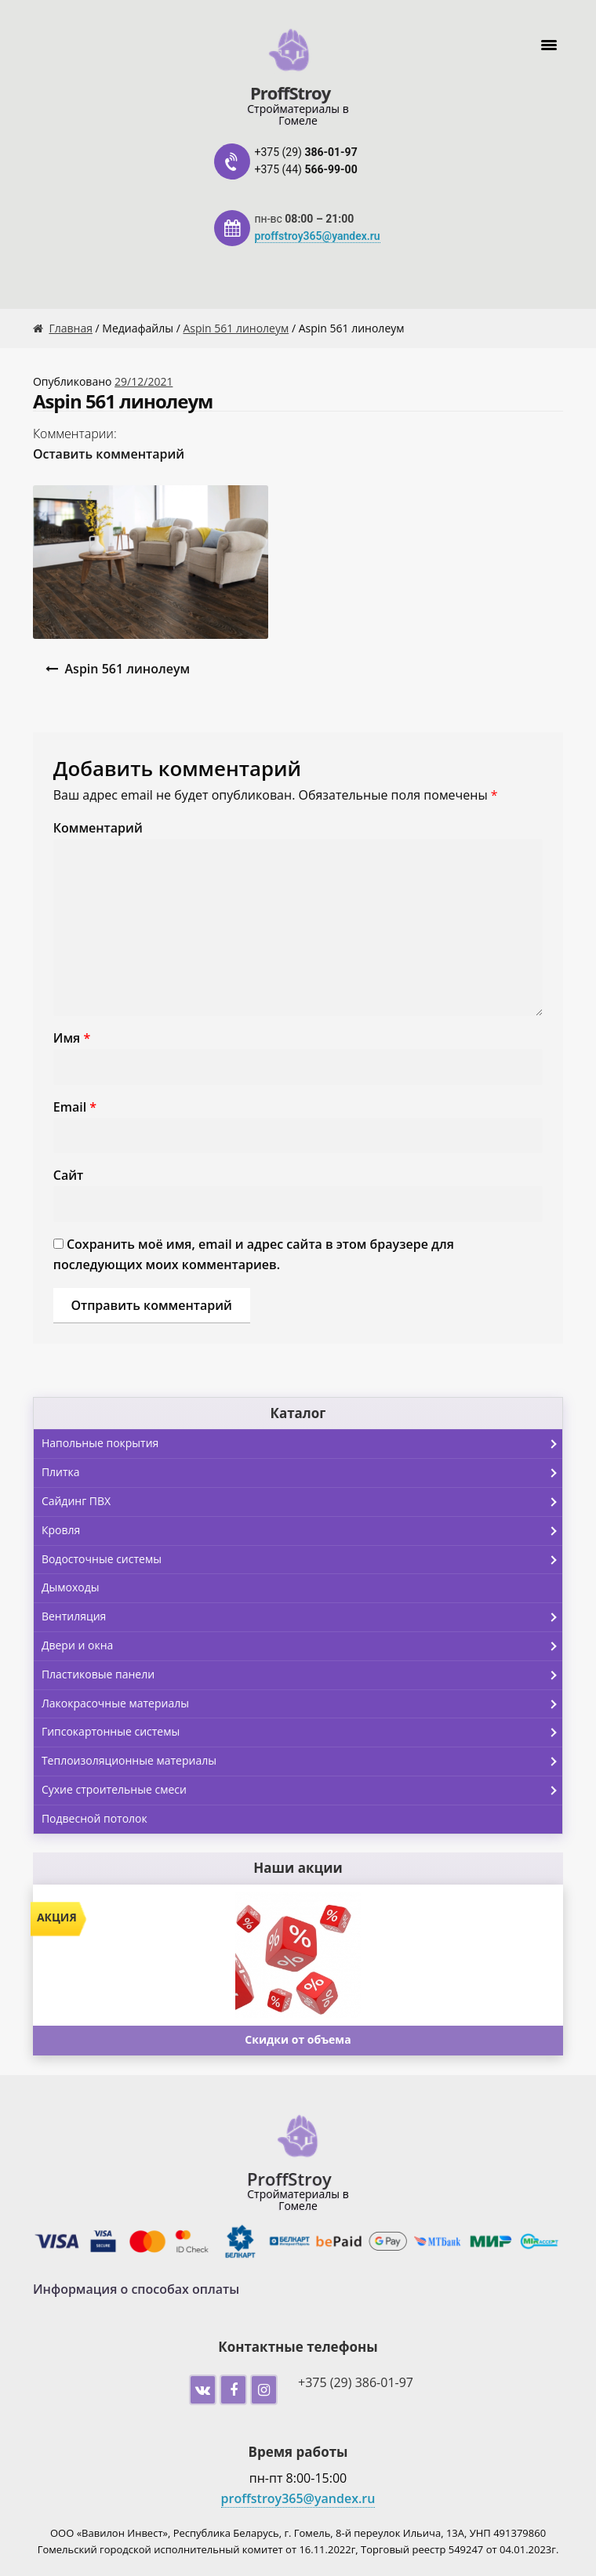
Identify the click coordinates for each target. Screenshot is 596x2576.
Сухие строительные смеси (302, 1790)
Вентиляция (302, 1617)
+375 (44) (306, 169)
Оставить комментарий (108, 454)
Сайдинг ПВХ (302, 1502)
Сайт (68, 1175)
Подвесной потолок (94, 1818)
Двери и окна (302, 1646)
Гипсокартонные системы (302, 1732)
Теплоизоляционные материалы (302, 1761)
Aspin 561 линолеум (236, 328)
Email (74, 1107)
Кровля (302, 1531)
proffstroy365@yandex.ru (317, 236)
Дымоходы (71, 1587)
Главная (71, 328)
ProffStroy (290, 91)
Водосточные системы (302, 1560)
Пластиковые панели (302, 1675)
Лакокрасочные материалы (302, 1704)
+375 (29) (306, 152)
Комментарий (98, 827)
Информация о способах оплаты (136, 2289)
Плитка (302, 1473)
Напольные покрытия (302, 1444)
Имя (71, 1038)
